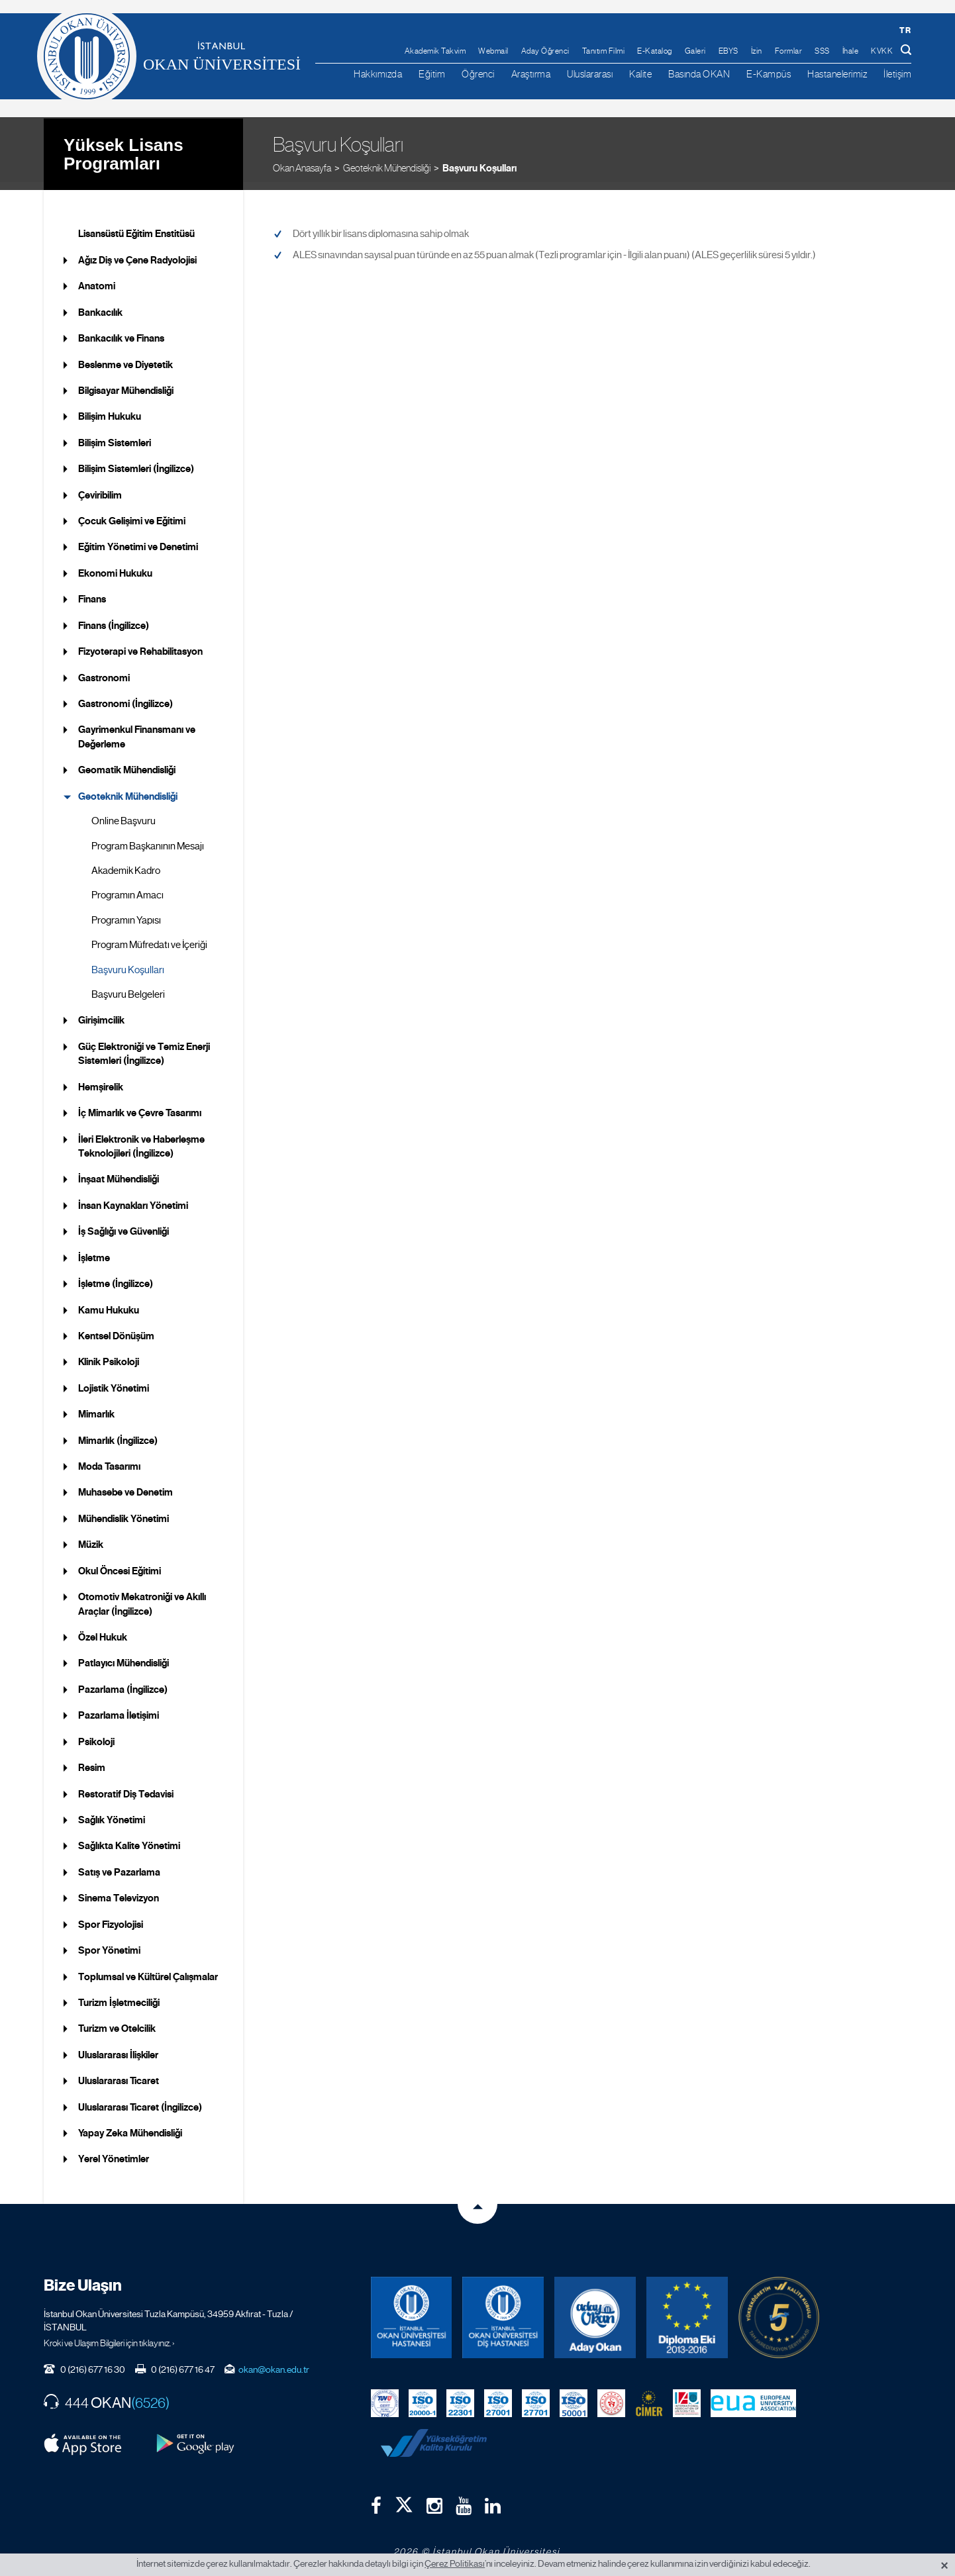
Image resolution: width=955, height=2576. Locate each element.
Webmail (493, 51)
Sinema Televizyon (118, 1890)
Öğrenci (478, 73)
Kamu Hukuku (108, 1302)
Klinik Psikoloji (108, 1354)
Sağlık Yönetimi (111, 1812)
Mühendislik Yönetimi (123, 1511)
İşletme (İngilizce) (115, 1276)
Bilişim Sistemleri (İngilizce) (136, 461)
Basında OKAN (699, 73)
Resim (91, 1760)
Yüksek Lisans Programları (123, 145)
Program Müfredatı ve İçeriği (149, 937)
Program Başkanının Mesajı (147, 837)
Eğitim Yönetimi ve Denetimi (138, 539)
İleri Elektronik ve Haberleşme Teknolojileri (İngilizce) (141, 1138)
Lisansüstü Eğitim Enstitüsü (136, 226)
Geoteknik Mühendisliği (386, 158)
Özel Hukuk (102, 1629)
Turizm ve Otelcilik (117, 2021)
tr (905, 30)
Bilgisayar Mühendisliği (126, 383)
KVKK (882, 51)
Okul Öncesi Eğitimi (119, 1562)
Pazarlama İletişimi (118, 1707)
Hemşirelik (100, 1078)
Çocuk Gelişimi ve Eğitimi (131, 513)
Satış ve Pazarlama (119, 1864)
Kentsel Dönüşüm (116, 1328)
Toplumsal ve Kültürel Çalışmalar (148, 1968)
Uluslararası (590, 73)
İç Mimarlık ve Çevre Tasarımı (139, 1105)
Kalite (640, 73)
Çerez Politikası (455, 2563)
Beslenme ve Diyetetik (125, 356)
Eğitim (432, 73)
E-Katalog (654, 51)
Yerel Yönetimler (113, 2151)
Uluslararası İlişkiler (118, 2046)
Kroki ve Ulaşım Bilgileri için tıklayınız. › (109, 2335)
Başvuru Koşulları (479, 159)
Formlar (789, 51)
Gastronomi (104, 669)
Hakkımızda (378, 73)
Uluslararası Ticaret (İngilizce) (140, 2099)
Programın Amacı (127, 887)
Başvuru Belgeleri (128, 986)
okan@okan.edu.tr (273, 2361)
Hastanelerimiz (837, 73)
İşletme (94, 1249)
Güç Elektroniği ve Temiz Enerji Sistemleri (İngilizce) (144, 1046)
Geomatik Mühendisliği (127, 762)
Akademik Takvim (435, 51)
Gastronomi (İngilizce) (125, 696)
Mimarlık (96, 1406)
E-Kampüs (768, 73)
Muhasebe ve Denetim (125, 1484)
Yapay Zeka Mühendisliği (130, 2125)
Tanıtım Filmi (603, 51)
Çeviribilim (100, 487)
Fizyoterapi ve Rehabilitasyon (140, 643)
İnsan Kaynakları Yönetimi (133, 1197)
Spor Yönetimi (109, 1942)
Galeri (695, 51)
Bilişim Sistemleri (114, 434)
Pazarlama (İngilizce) (123, 1681)
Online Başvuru (123, 813)
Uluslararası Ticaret (118, 2073)
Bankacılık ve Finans (121, 330)
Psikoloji (96, 1733)
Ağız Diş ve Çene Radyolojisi (137, 252)
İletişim (897, 73)
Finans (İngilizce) (113, 617)
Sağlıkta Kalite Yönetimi (129, 1838)
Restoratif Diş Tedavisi (126, 1785)
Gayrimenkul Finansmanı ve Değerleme (136, 728)
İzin (756, 51)
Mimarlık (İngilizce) (118, 1432)
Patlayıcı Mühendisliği (123, 1655)
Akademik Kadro (125, 863)
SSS (822, 51)
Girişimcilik (101, 1012)
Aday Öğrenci (545, 51)
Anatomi (96, 278)
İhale (850, 51)
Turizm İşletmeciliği (119, 1995)
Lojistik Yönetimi (113, 1380)
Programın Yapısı (126, 912)
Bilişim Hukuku (109, 408)
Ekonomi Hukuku (115, 565)
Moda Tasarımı (109, 1458)
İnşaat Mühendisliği (118, 1171)
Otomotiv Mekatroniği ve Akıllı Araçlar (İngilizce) (142, 1596)
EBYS (728, 51)
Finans (92, 591)
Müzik (90, 1537)
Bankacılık (100, 304)
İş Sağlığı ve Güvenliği (123, 1223)
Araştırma (531, 73)
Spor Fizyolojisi (110, 1916)
